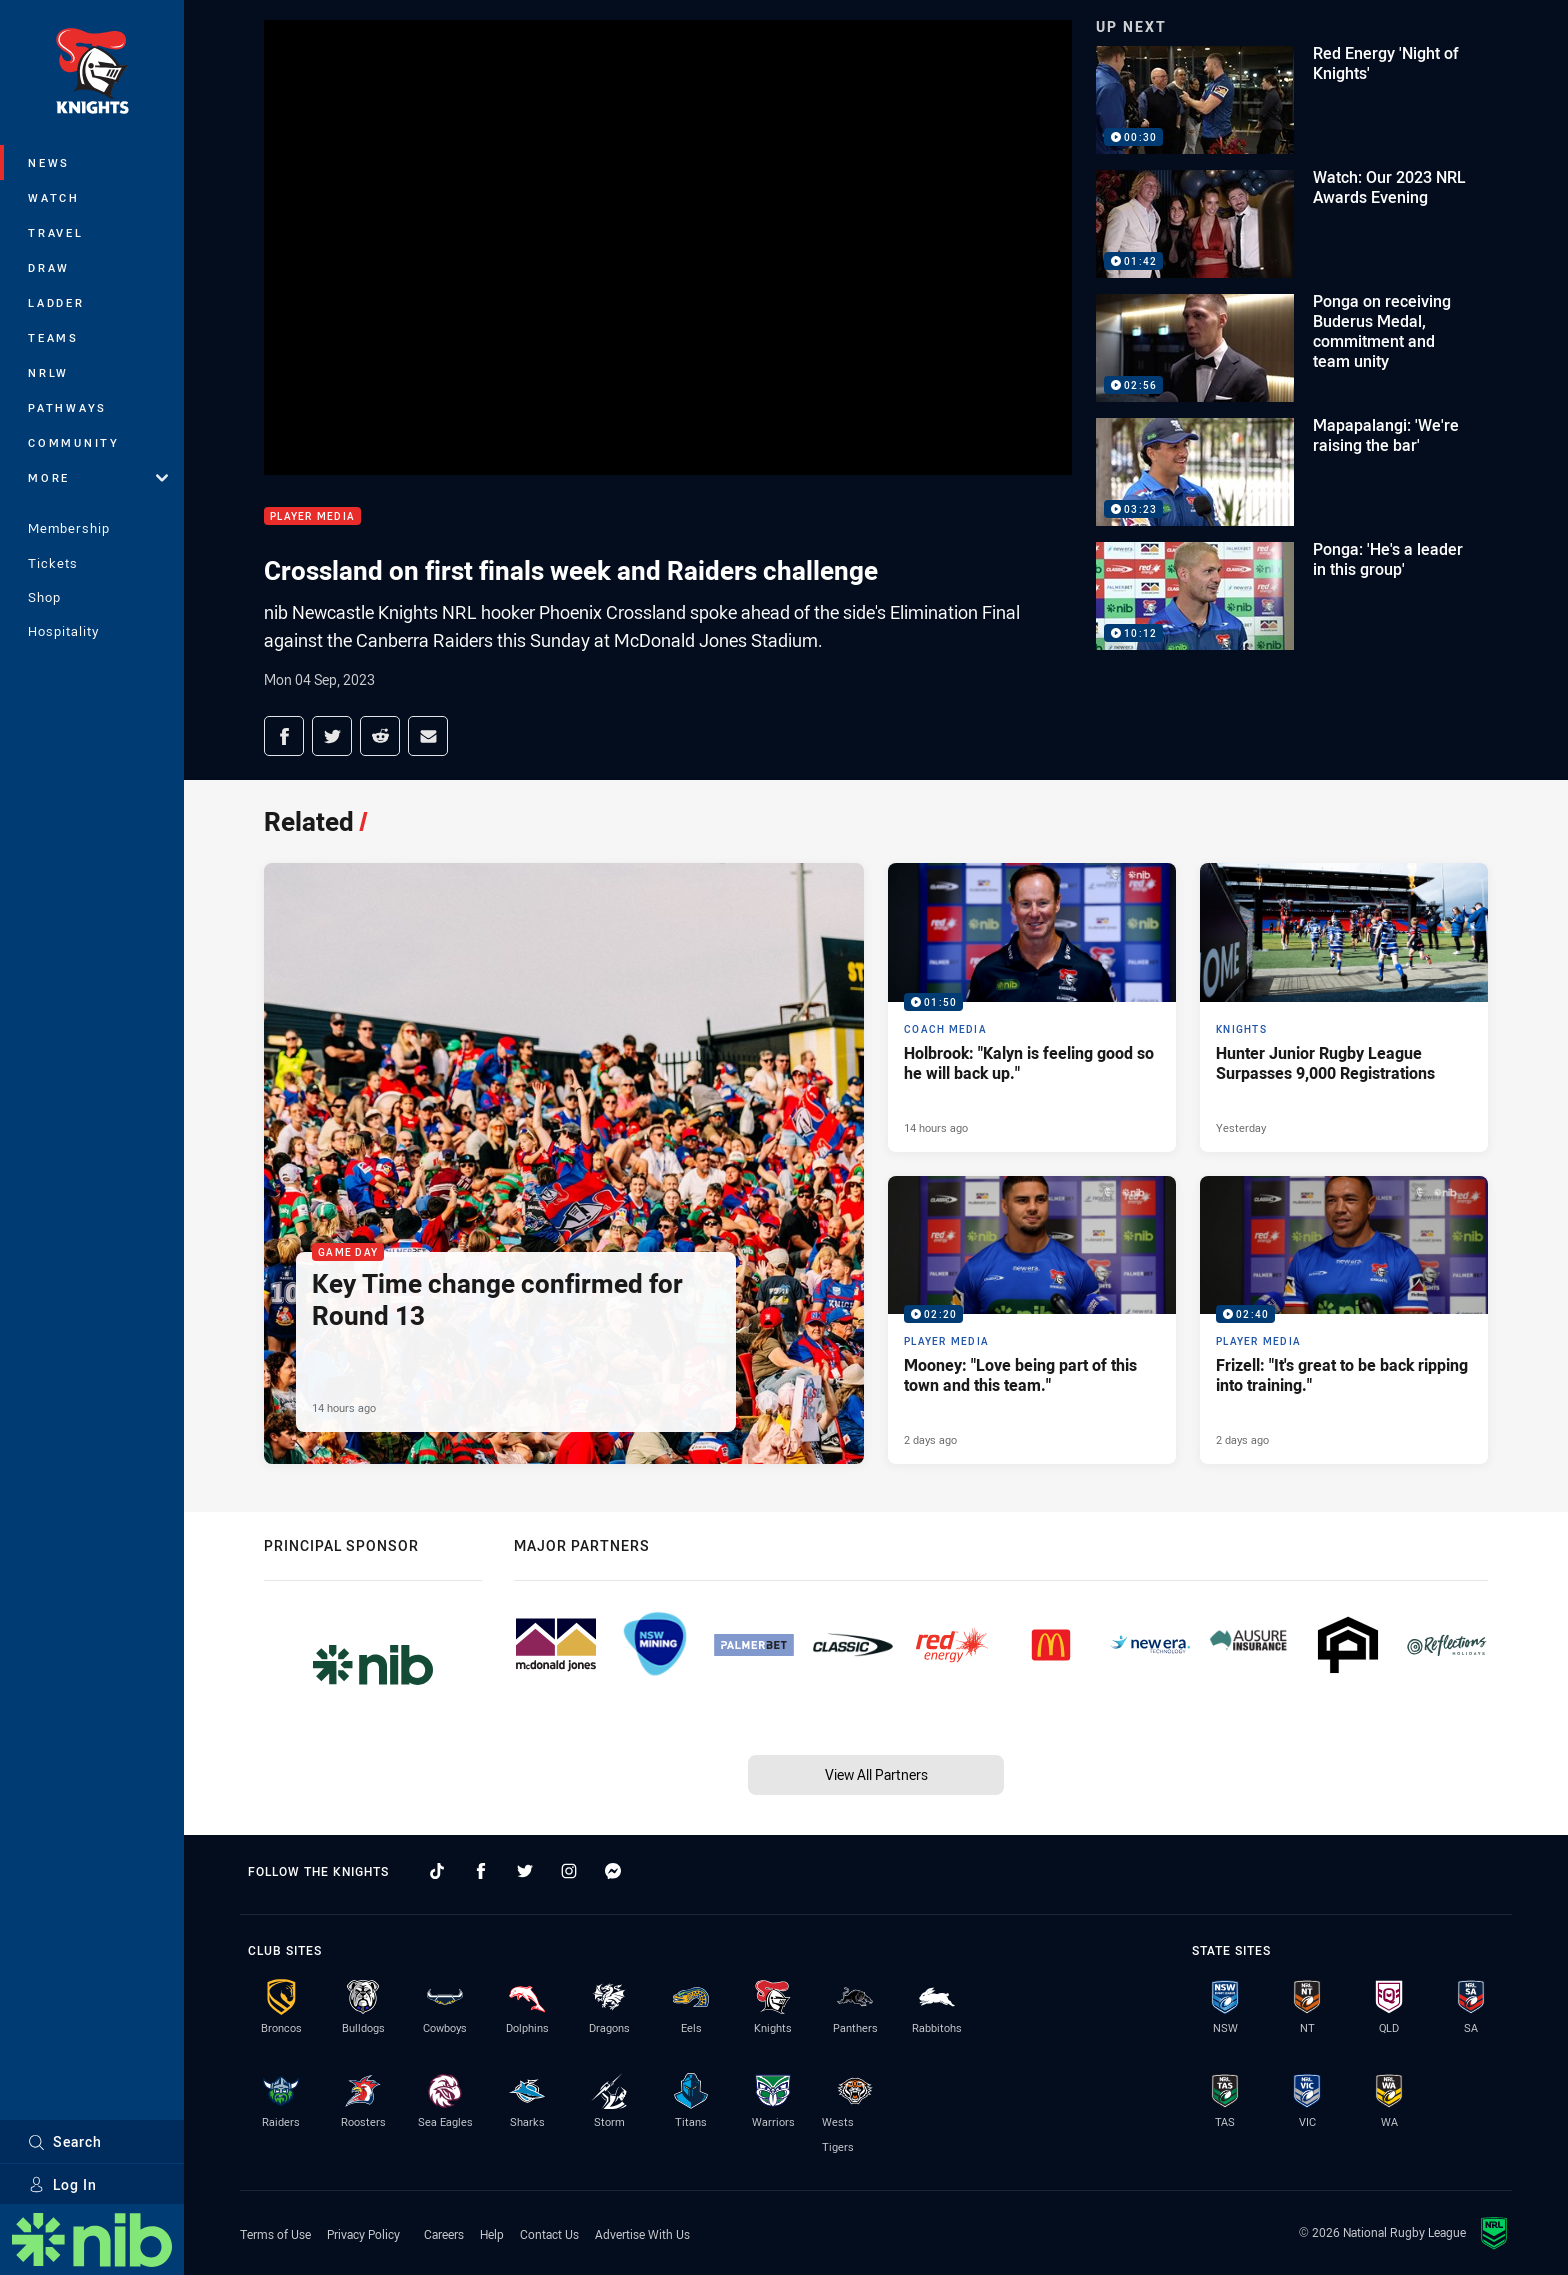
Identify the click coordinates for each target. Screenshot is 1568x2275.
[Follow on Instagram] (569, 1871)
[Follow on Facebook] (481, 1871)
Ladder (56, 302)
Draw (49, 267)
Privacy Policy (363, 2234)
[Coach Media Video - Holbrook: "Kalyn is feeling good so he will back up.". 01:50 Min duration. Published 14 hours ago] (1032, 1007)
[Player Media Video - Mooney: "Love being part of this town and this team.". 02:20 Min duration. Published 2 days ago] (1032, 1320)
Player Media (312, 516)
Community (74, 442)
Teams (53, 337)
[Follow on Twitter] (525, 1871)
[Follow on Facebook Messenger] (613, 1871)
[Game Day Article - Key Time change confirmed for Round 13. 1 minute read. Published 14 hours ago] (564, 1163)
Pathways (67, 407)
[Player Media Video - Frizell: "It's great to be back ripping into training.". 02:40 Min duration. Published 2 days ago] (1344, 1320)
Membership (69, 528)
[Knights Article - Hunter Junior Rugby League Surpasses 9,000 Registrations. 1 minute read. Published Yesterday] (1344, 1007)
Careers (444, 2234)
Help (492, 2234)
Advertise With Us (642, 2234)
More (98, 477)
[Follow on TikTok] (437, 1871)
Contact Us (549, 2234)
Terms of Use (275, 2234)
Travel (56, 232)
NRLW (48, 372)
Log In (62, 2184)
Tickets (53, 563)
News (49, 162)
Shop (44, 597)
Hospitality (63, 631)
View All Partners (876, 1774)
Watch (54, 197)
